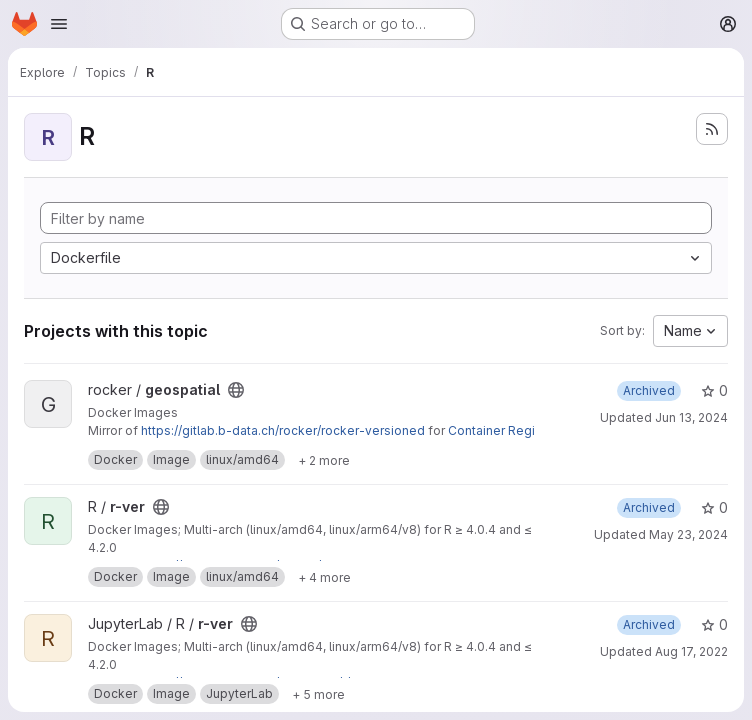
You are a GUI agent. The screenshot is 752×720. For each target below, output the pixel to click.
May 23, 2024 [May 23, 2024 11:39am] (688, 534)
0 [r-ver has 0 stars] (714, 507)
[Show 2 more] (324, 460)
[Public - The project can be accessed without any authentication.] (236, 390)
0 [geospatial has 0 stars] (714, 390)
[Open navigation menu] (59, 24)
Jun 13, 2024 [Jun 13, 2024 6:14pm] (691, 417)
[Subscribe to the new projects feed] (712, 129)
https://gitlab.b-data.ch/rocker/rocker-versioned (283, 430)
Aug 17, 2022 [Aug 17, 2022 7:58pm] (691, 651)
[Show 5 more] (318, 694)
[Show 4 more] (324, 577)
